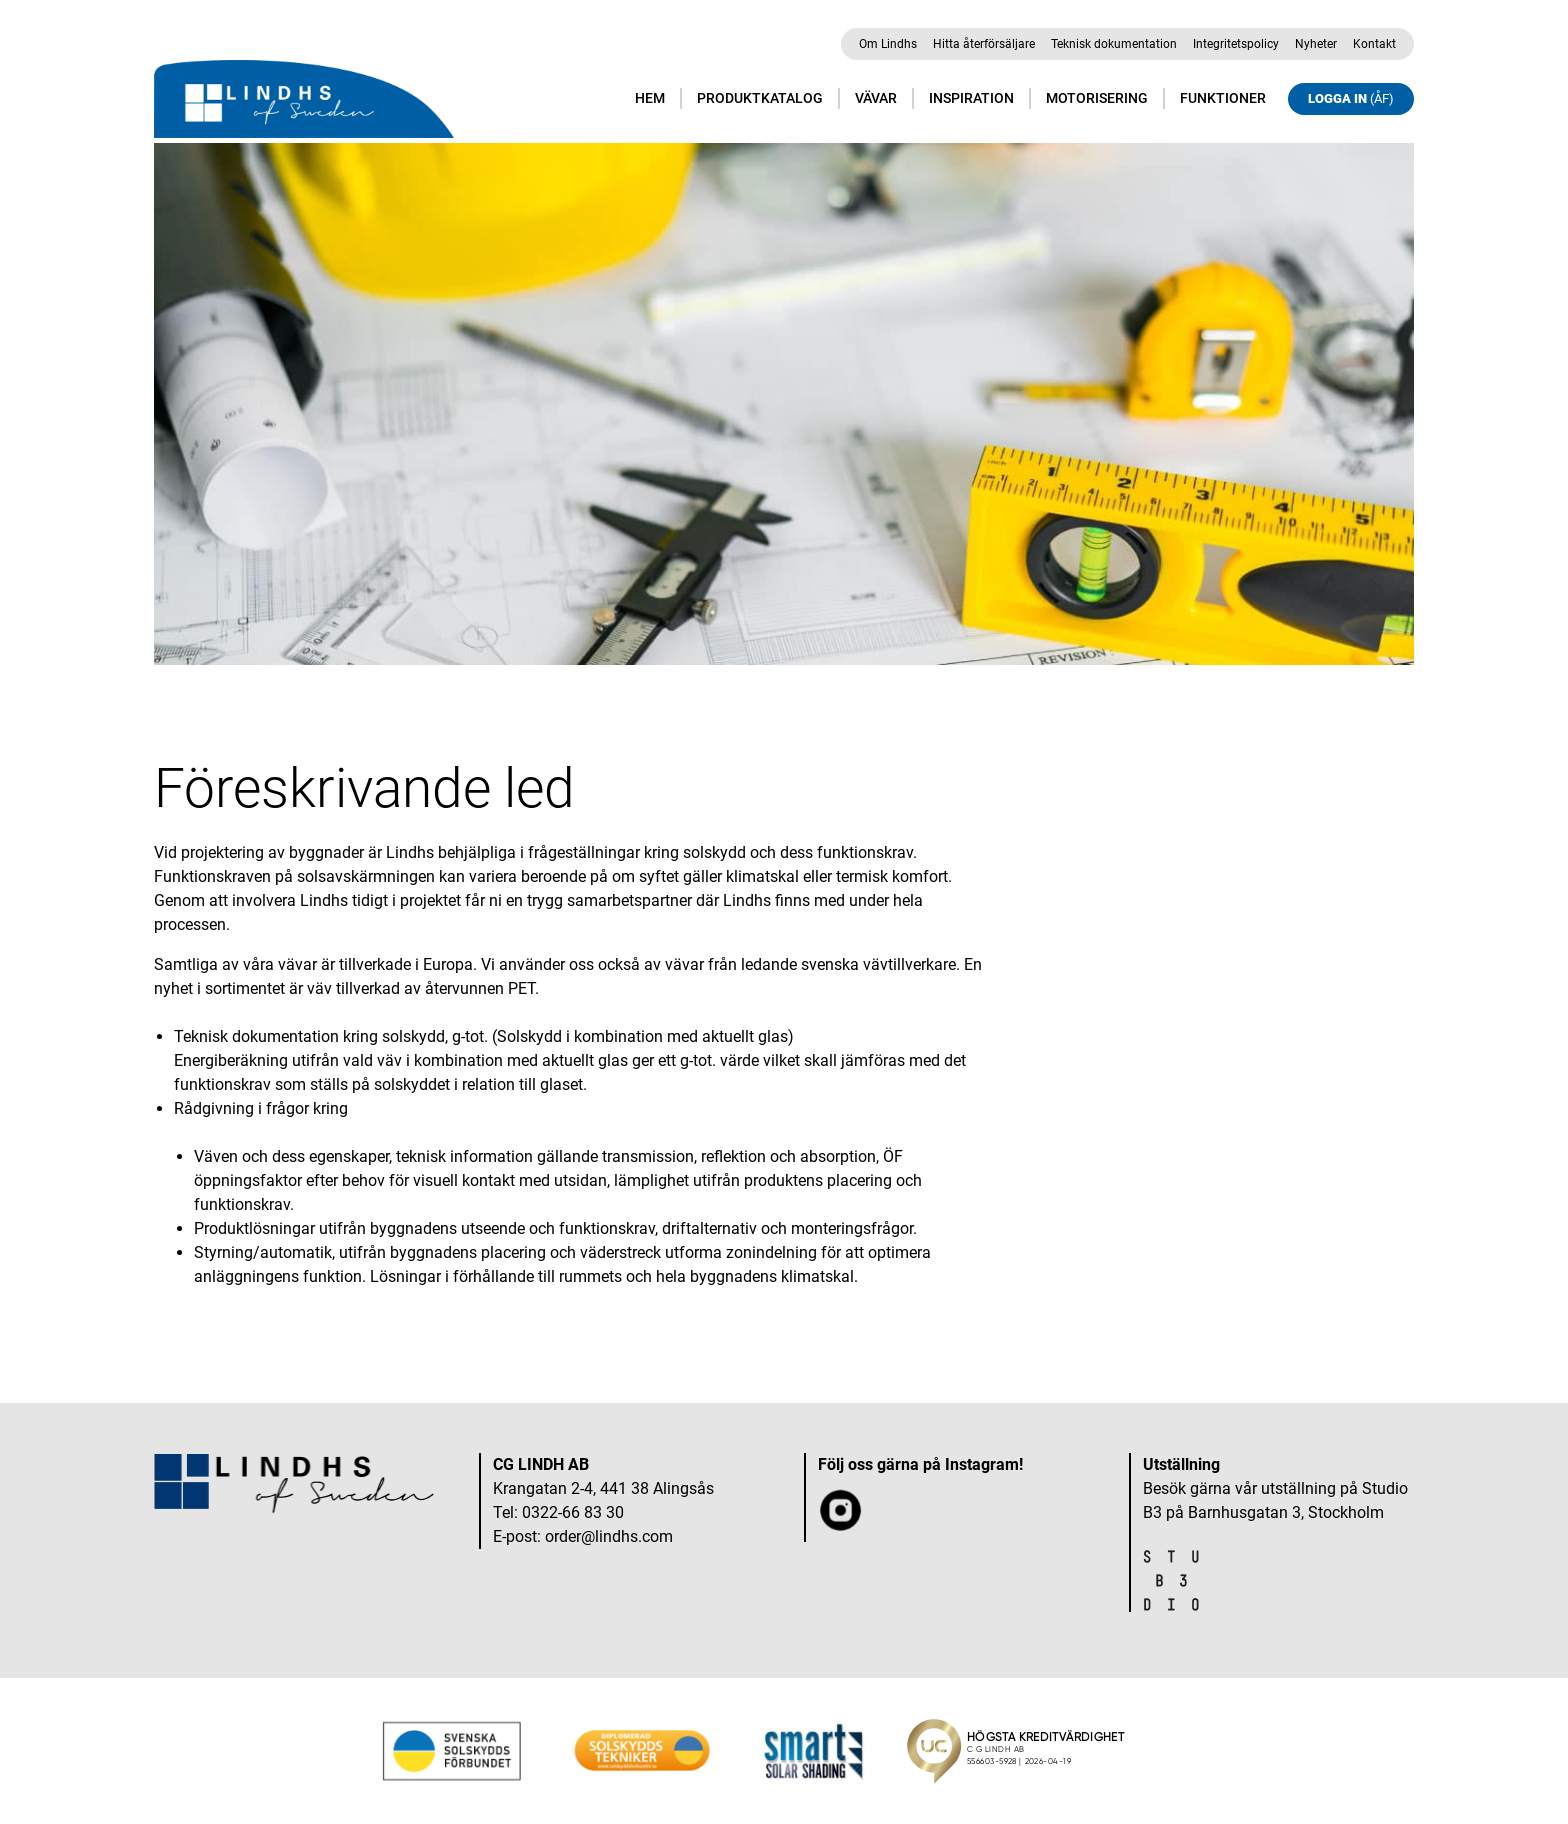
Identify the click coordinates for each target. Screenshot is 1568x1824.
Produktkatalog (760, 98)
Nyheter (1316, 44)
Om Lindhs (888, 44)
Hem (650, 98)
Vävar (876, 98)
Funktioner (1223, 98)
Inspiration (971, 98)
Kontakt (1374, 44)
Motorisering (1097, 98)
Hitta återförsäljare (984, 44)
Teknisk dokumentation (1114, 44)
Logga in (1351, 98)
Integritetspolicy (1236, 44)
